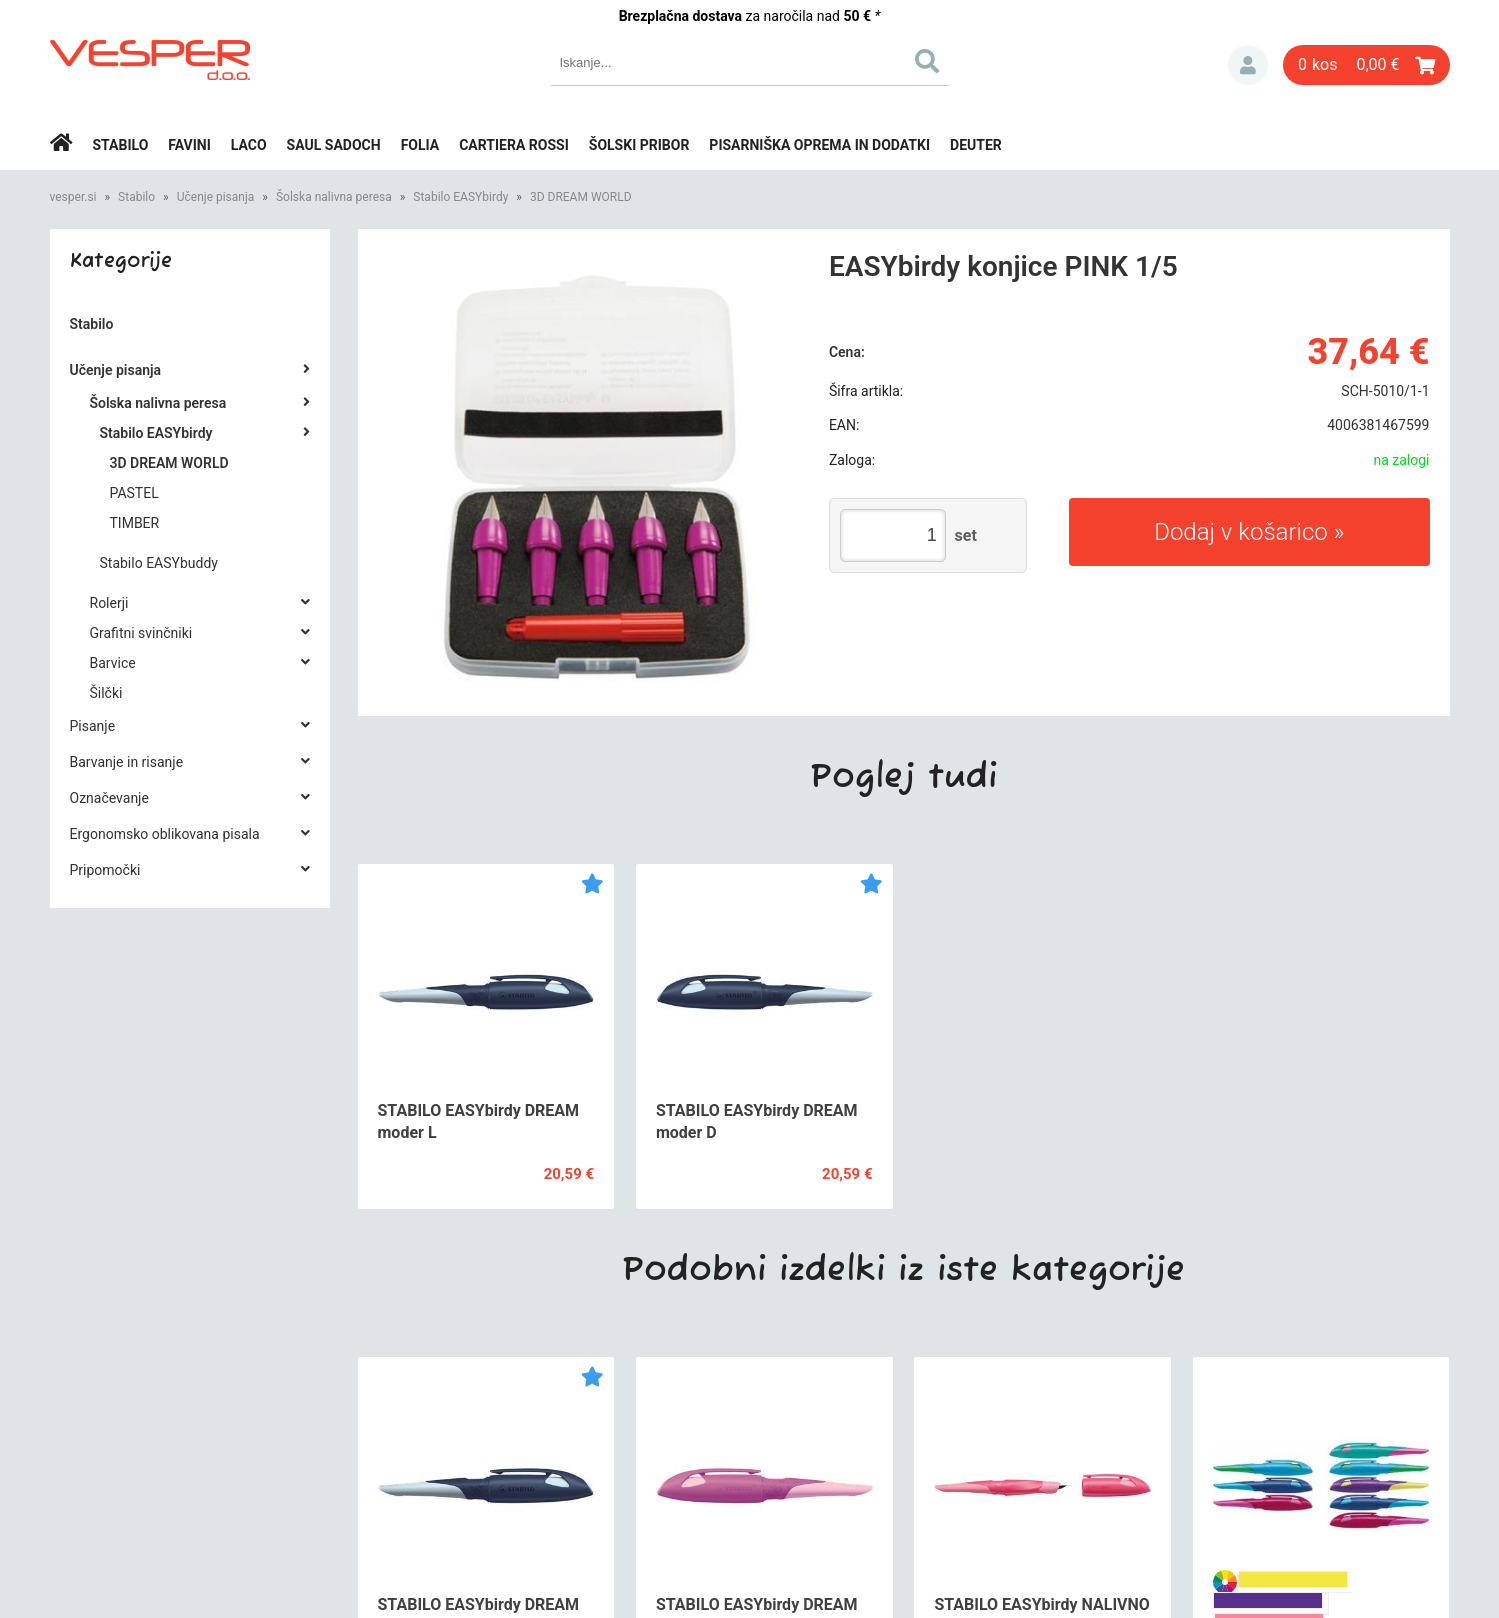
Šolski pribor (639, 145)
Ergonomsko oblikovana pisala (165, 834)
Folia (420, 145)
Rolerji (109, 603)
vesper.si (73, 197)
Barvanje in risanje (127, 762)
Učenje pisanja (216, 197)
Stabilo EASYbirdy (460, 197)
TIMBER (135, 523)
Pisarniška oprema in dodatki (819, 145)
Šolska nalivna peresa (334, 197)
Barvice (113, 663)
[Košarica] (1366, 65)
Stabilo (121, 145)
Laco (249, 145)
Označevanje (109, 798)
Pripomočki (105, 870)
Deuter (976, 145)
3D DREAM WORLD (581, 197)
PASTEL (134, 493)
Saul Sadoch (334, 145)
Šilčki (106, 693)
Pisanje (93, 726)
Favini (189, 145)
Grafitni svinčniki (141, 633)
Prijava (1248, 65)
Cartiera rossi (514, 145)
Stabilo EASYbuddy (159, 563)
